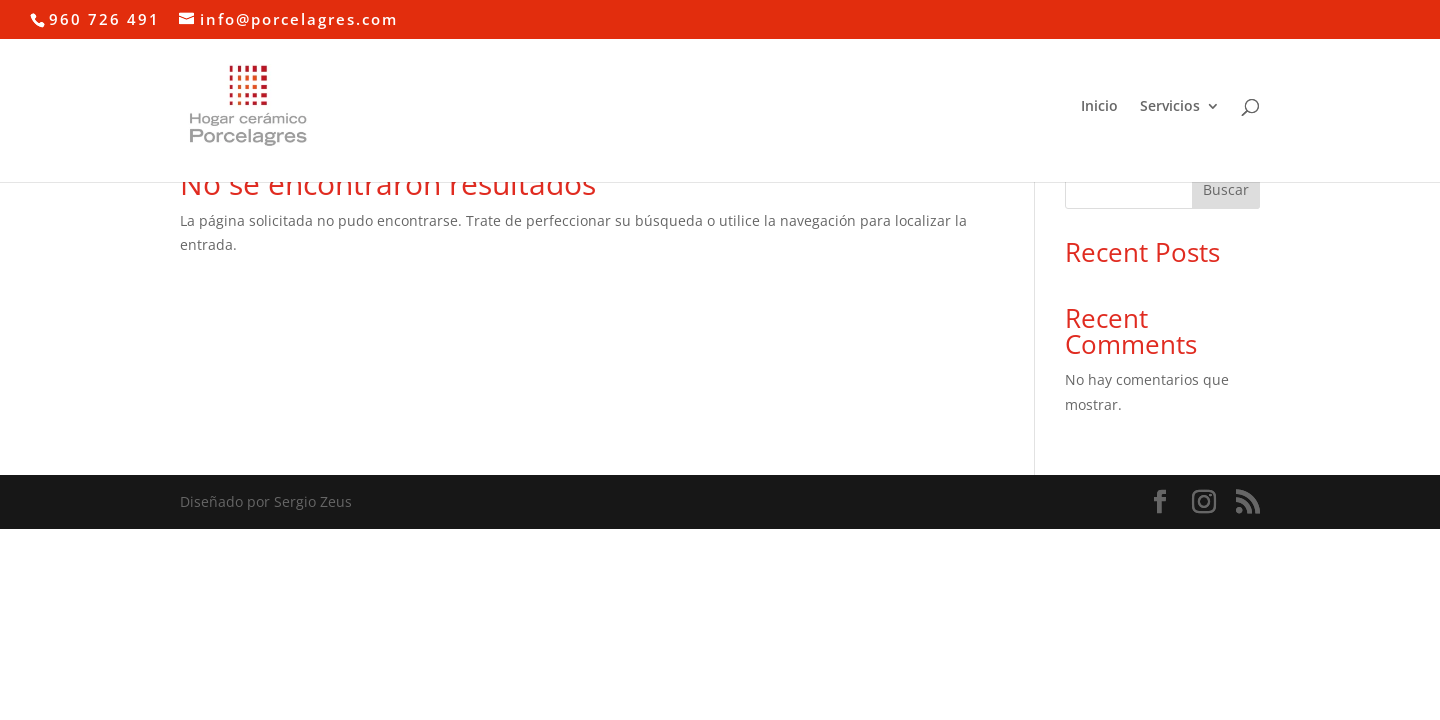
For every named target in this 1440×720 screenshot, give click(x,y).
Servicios (1170, 107)
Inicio (1099, 107)
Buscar (1226, 189)
